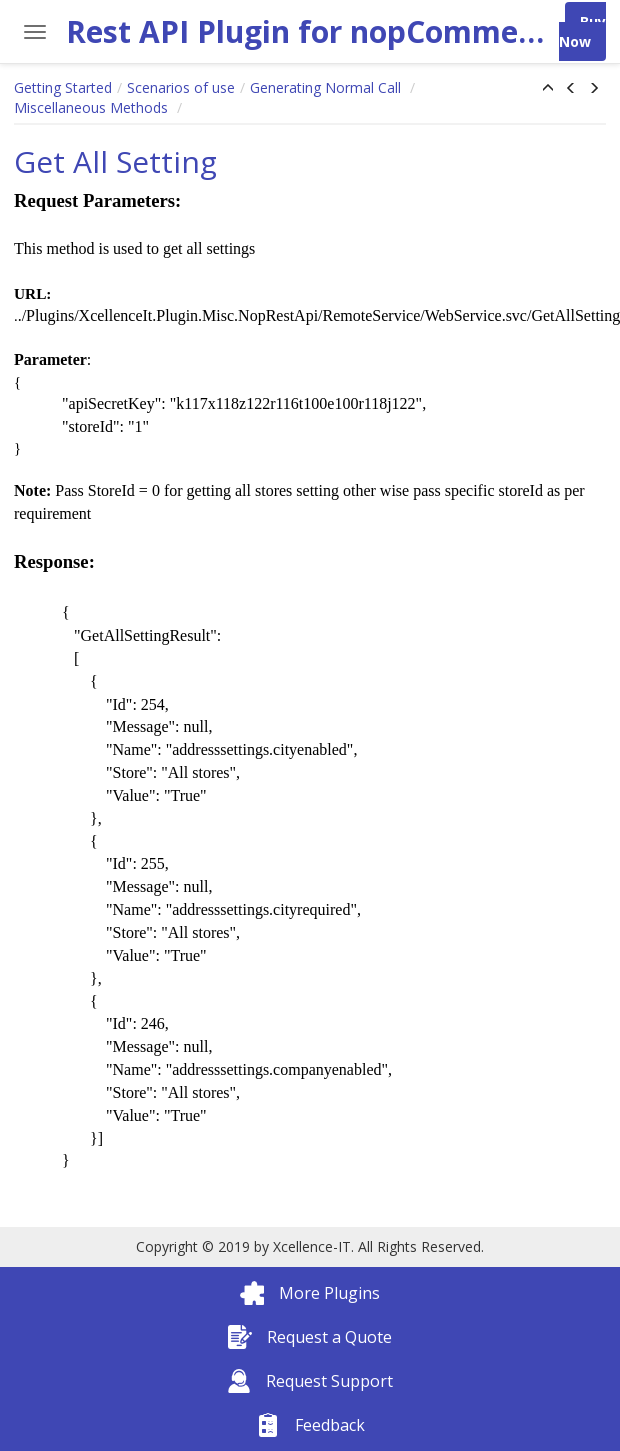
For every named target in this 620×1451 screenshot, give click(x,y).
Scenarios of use (181, 87)
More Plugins (310, 1293)
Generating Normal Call (327, 87)
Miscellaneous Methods (93, 107)
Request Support (310, 1381)
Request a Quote (310, 1337)
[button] (548, 89)
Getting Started (63, 87)
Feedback (310, 1425)
